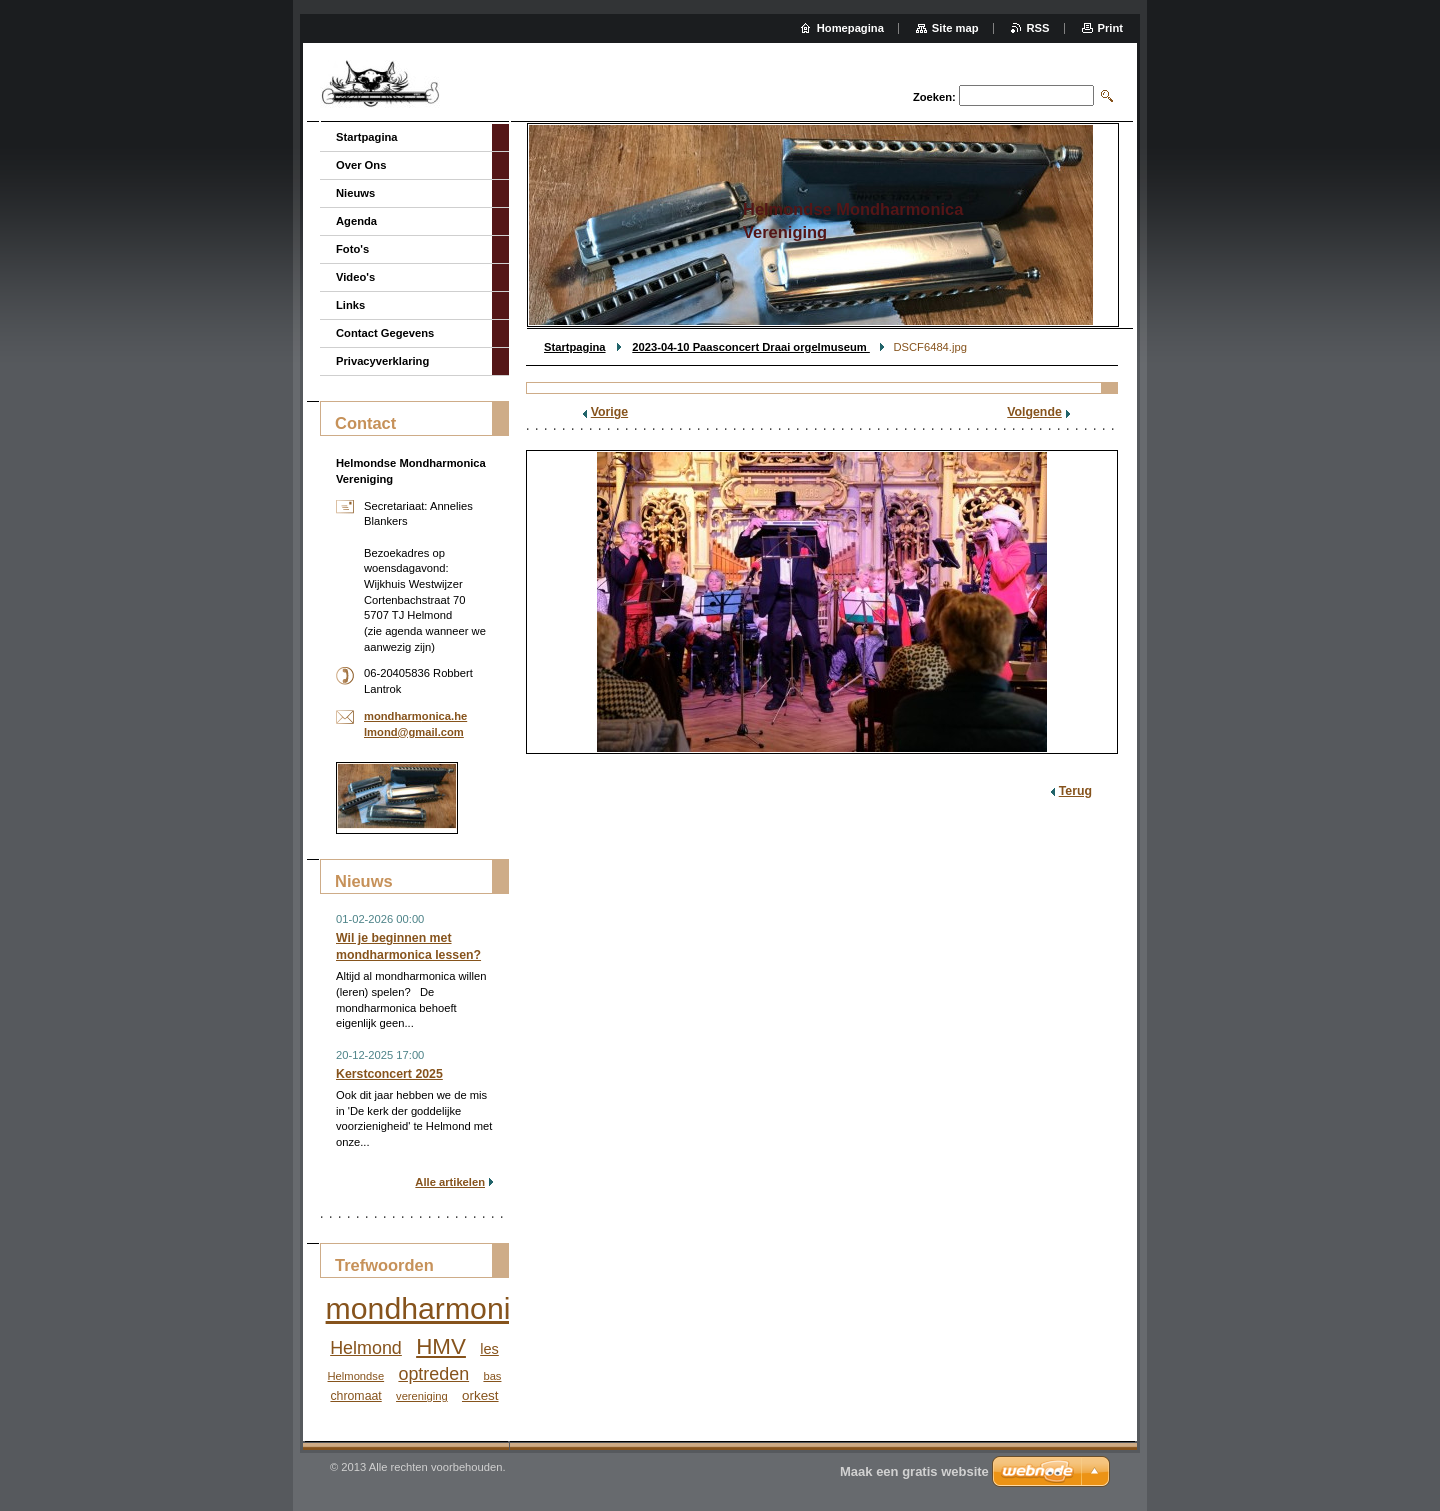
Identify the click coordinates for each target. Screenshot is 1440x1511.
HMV (441, 1346)
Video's (355, 277)
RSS (1038, 28)
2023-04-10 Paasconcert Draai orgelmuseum (751, 347)
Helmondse (356, 1376)
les (489, 1349)
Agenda (356, 221)
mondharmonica (434, 1308)
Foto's (352, 249)
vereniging (422, 1396)
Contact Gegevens (385, 333)
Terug (1075, 791)
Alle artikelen (450, 1182)
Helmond (366, 1348)
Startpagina (575, 347)
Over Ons (361, 165)
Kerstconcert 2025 (389, 1074)
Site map (955, 28)
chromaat (355, 1396)
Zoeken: (934, 97)
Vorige (609, 412)
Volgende (1034, 412)
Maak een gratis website (914, 1471)
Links (350, 305)
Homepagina (850, 28)
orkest (480, 1395)
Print (1110, 28)
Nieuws (355, 193)
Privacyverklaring (382, 361)
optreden (433, 1374)
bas (492, 1376)
